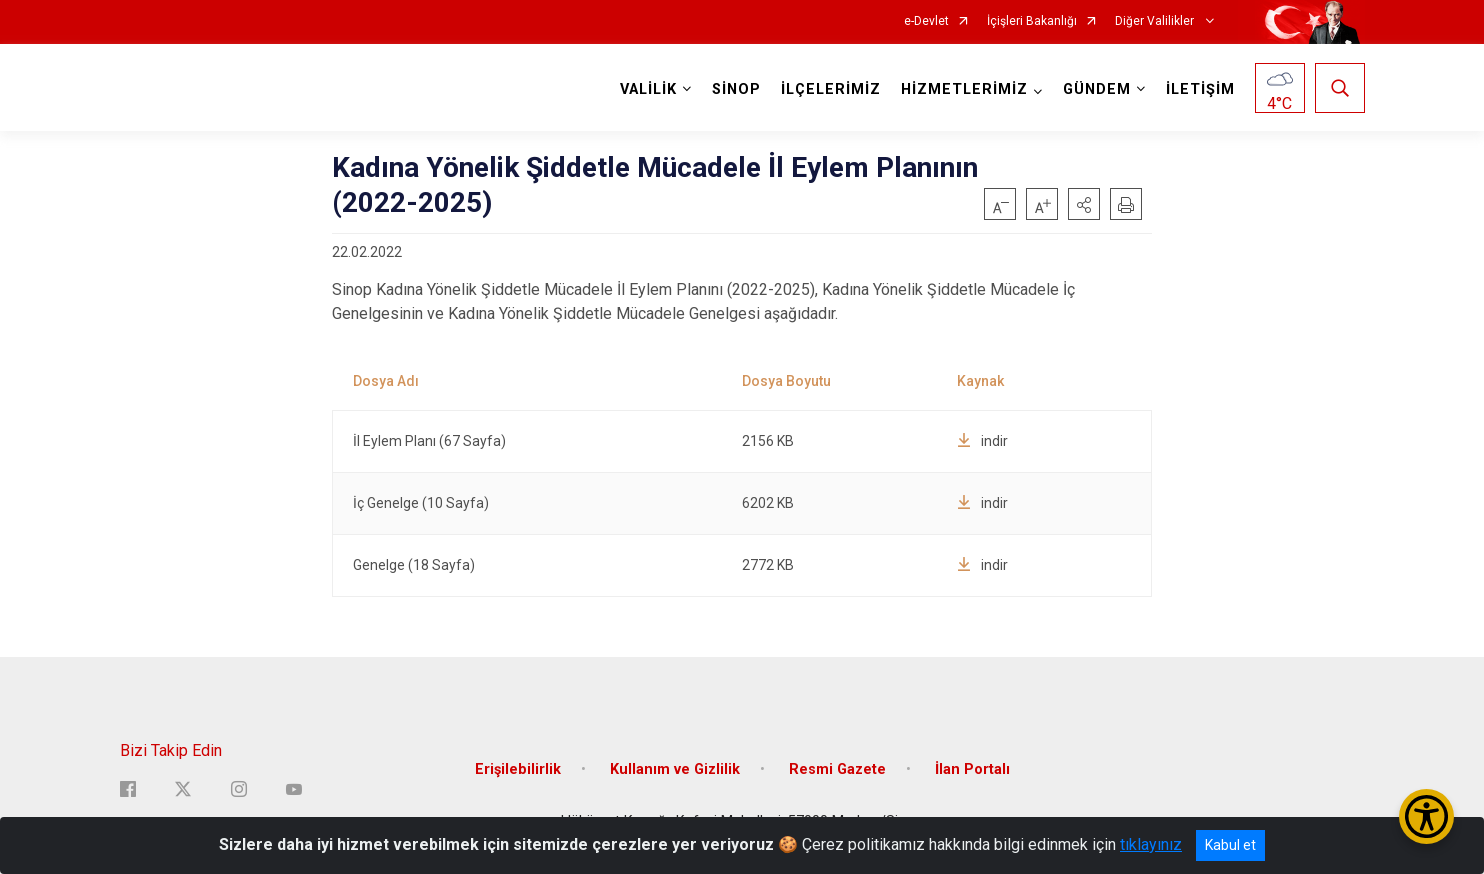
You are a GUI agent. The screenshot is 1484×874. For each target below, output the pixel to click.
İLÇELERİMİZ (831, 89)
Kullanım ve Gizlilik (675, 769)
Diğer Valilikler (1156, 21)
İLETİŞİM (1200, 89)
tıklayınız (1151, 844)
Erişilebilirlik (518, 769)
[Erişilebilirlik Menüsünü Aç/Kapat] (1426, 816)
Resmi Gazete (837, 769)
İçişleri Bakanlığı (1032, 21)
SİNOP (736, 89)
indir (982, 441)
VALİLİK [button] (648, 89)
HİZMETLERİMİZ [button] (964, 89)
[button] (1084, 204)
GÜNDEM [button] (1097, 89)
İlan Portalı (972, 769)
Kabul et (1230, 845)
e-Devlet (926, 21)
